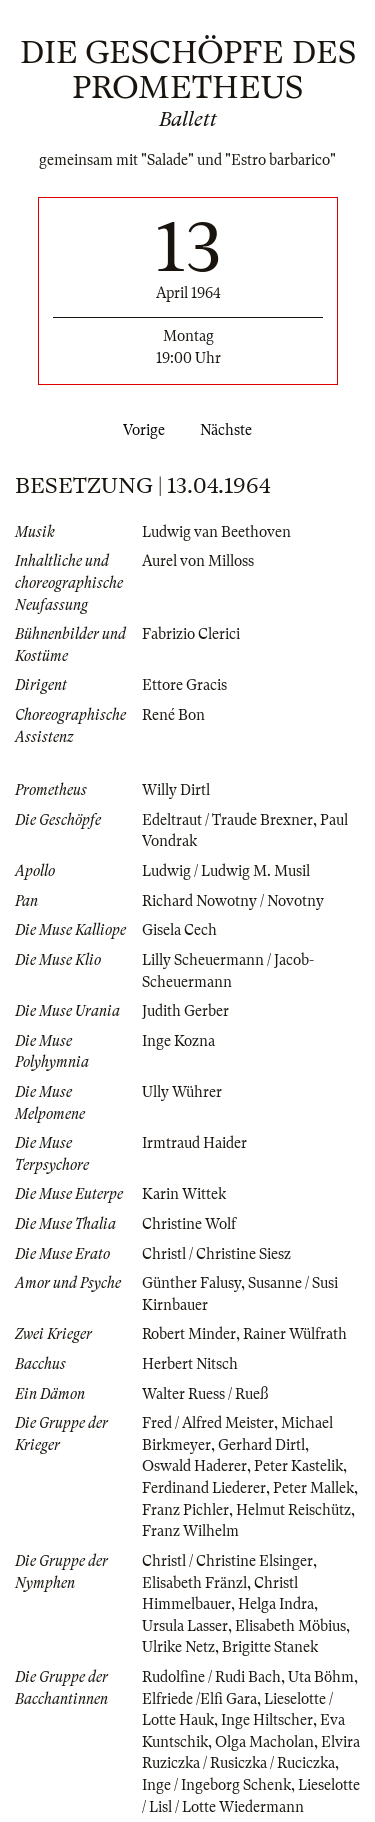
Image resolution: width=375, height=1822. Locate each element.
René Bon (173, 715)
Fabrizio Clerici (191, 634)
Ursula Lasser (185, 1626)
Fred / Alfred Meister (208, 1423)
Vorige (140, 430)
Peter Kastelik (298, 1466)
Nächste (230, 430)
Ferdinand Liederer (204, 1488)
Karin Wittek (184, 1194)
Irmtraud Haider (194, 1143)
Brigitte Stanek (270, 1647)
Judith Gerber (185, 1011)
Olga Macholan (264, 1742)
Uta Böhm (321, 1677)
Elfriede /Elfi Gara (199, 1699)
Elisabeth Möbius (290, 1626)
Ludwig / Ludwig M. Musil (226, 871)
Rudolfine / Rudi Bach (211, 1677)
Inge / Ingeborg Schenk (216, 1785)
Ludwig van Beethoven (216, 532)
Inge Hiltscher (267, 1720)
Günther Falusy (191, 1283)
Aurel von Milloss (198, 561)
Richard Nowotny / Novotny (233, 901)
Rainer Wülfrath (295, 1334)
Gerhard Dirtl (261, 1445)
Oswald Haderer (194, 1466)
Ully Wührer (182, 1092)
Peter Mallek (313, 1488)
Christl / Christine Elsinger (227, 1561)
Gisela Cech (179, 930)
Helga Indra (276, 1604)
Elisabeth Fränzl (194, 1583)
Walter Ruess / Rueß (205, 1394)
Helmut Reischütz (293, 1510)
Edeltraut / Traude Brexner (227, 820)
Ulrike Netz (178, 1647)
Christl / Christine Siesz (216, 1254)
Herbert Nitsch (190, 1364)
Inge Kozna (178, 1041)
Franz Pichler (185, 1510)
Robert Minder (189, 1334)
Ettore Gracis (184, 685)
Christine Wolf (189, 1224)
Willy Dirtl (176, 790)
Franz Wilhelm (190, 1531)
